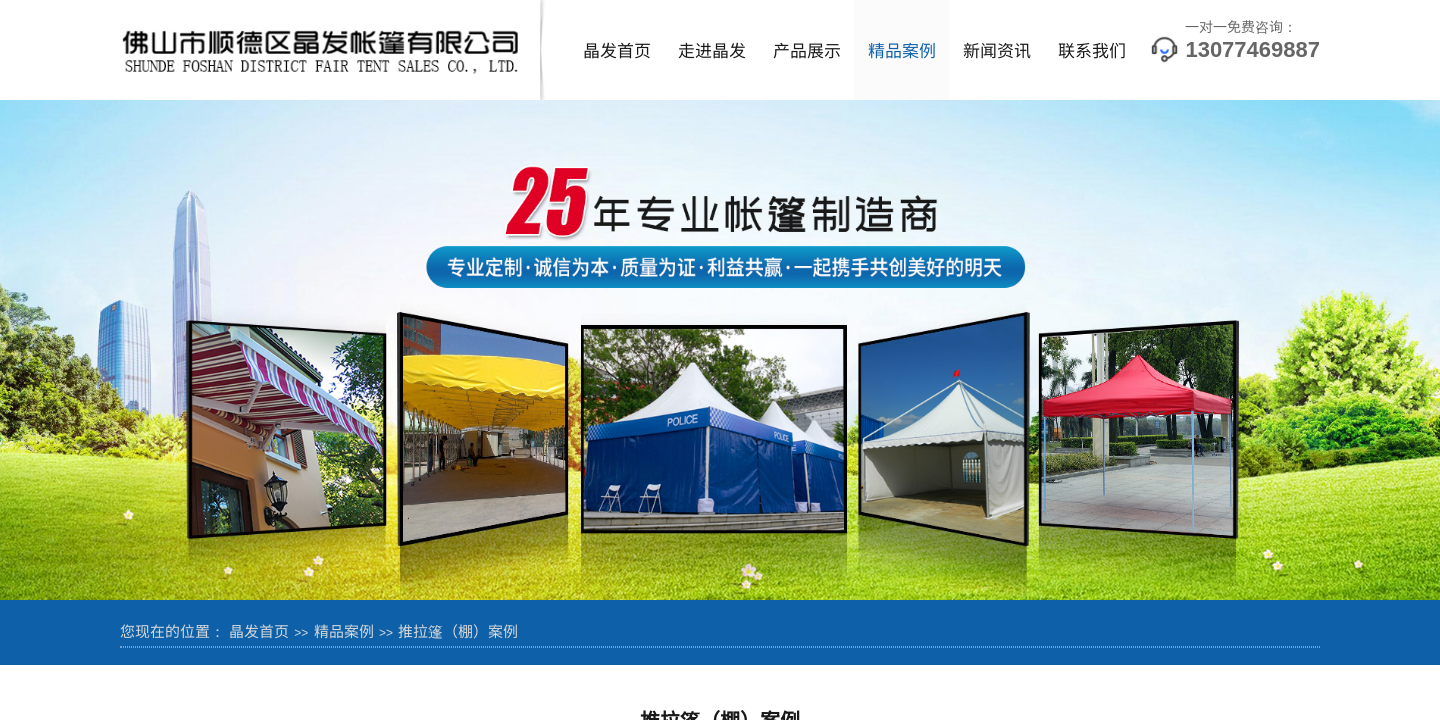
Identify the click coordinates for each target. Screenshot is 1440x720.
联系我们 (1092, 49)
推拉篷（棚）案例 (458, 630)
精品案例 (902, 49)
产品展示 (807, 49)
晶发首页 (617, 49)
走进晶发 (712, 49)
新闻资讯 (997, 49)
